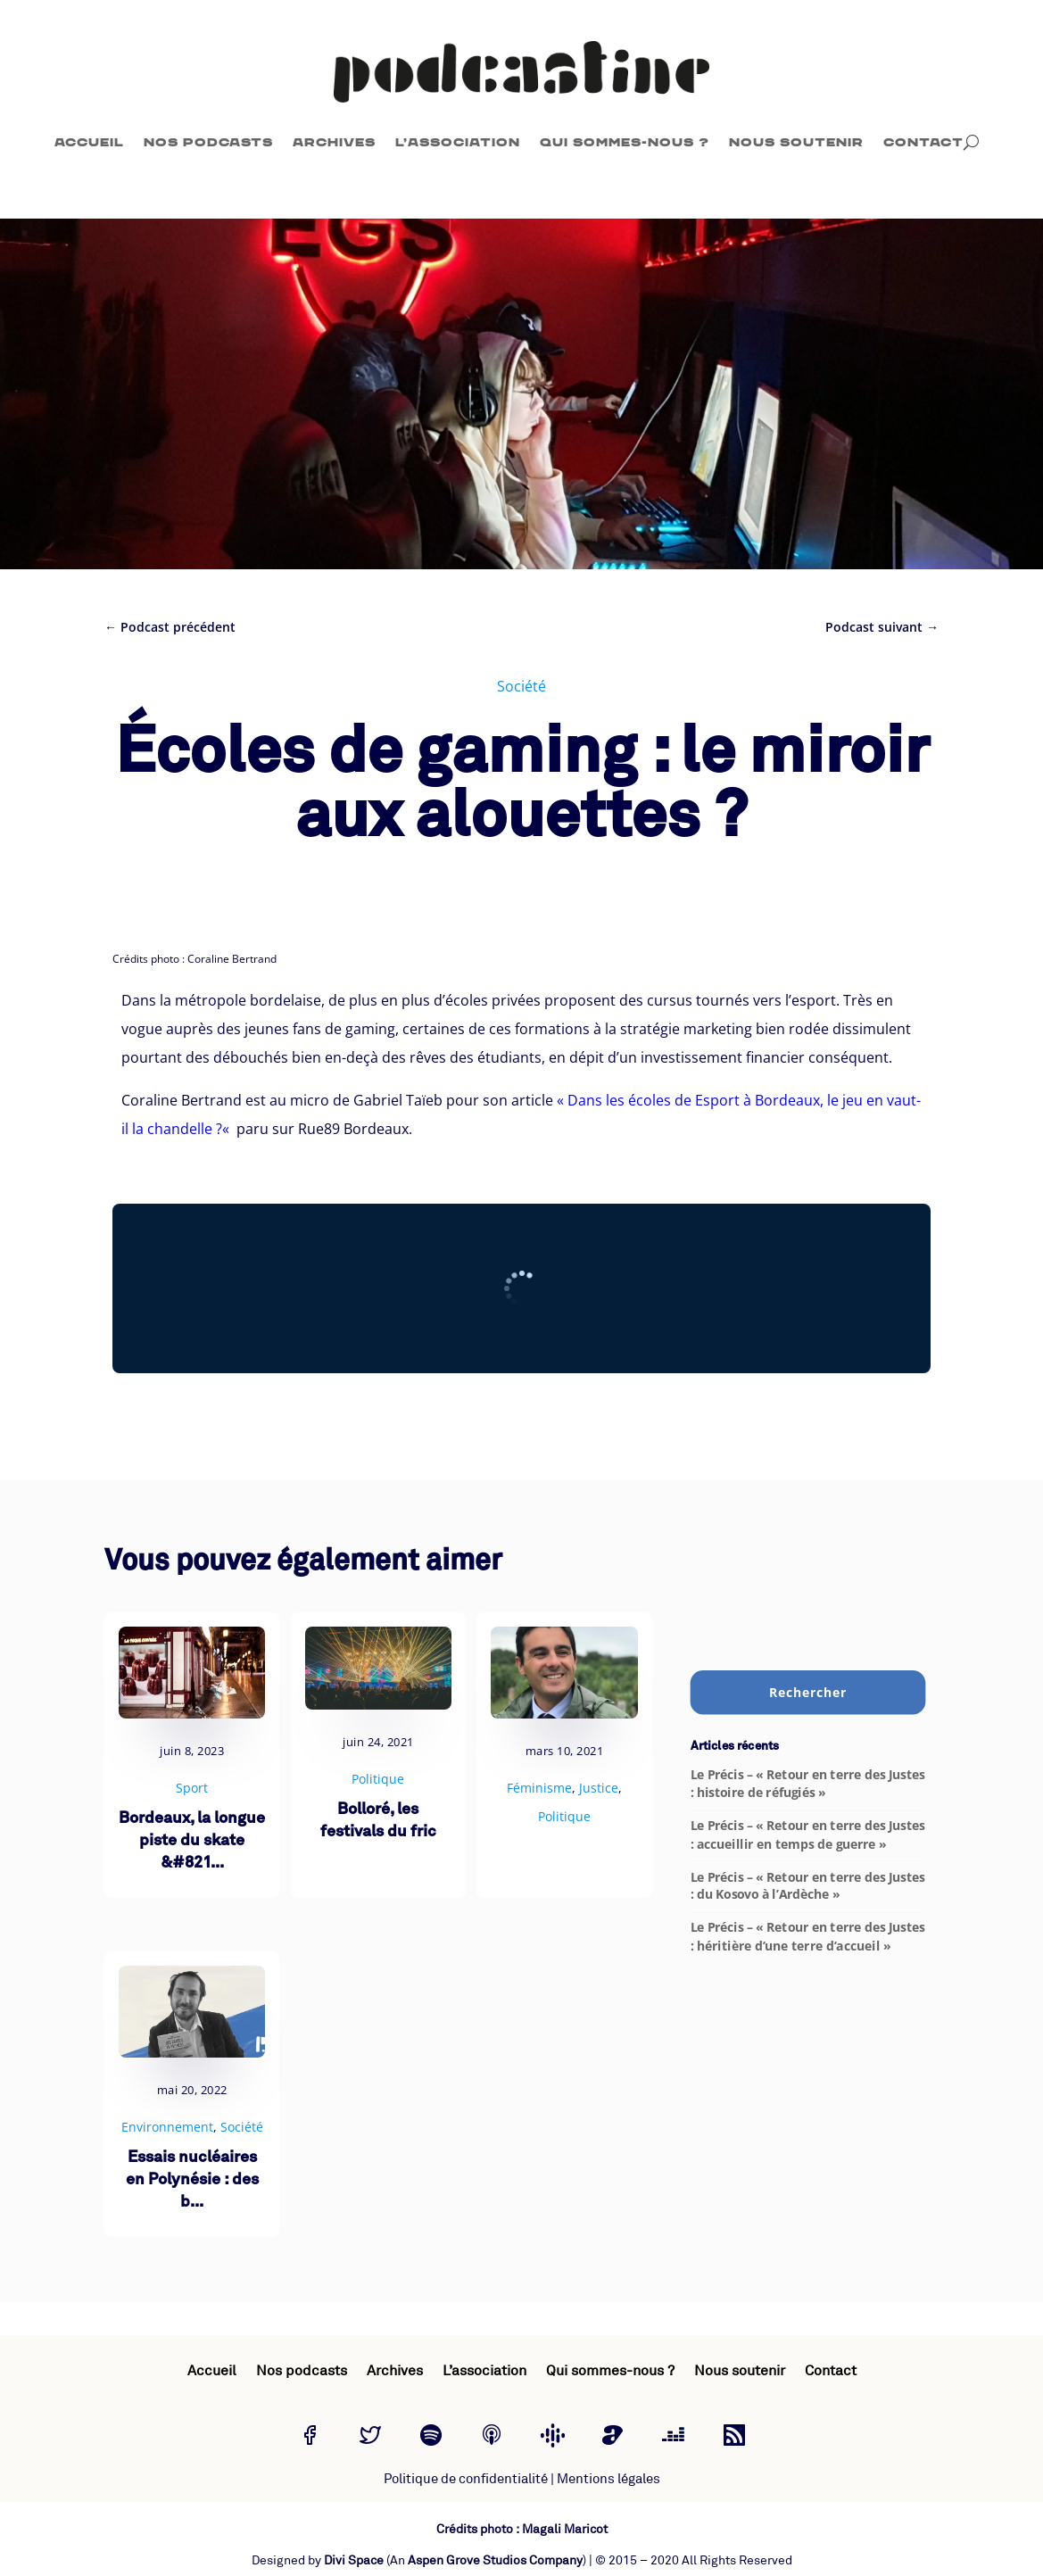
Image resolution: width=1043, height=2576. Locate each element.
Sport (192, 1787)
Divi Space (354, 2560)
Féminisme (539, 1787)
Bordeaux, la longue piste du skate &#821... (192, 1841)
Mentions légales (608, 2479)
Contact (923, 142)
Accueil (89, 142)
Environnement (167, 2126)
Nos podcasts (208, 142)
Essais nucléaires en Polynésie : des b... (192, 2180)
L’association (457, 142)
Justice (598, 1787)
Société (521, 686)
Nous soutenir (796, 142)
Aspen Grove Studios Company (495, 2560)
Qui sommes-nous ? (624, 142)
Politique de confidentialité (466, 2479)
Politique (378, 1778)
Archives (334, 142)
